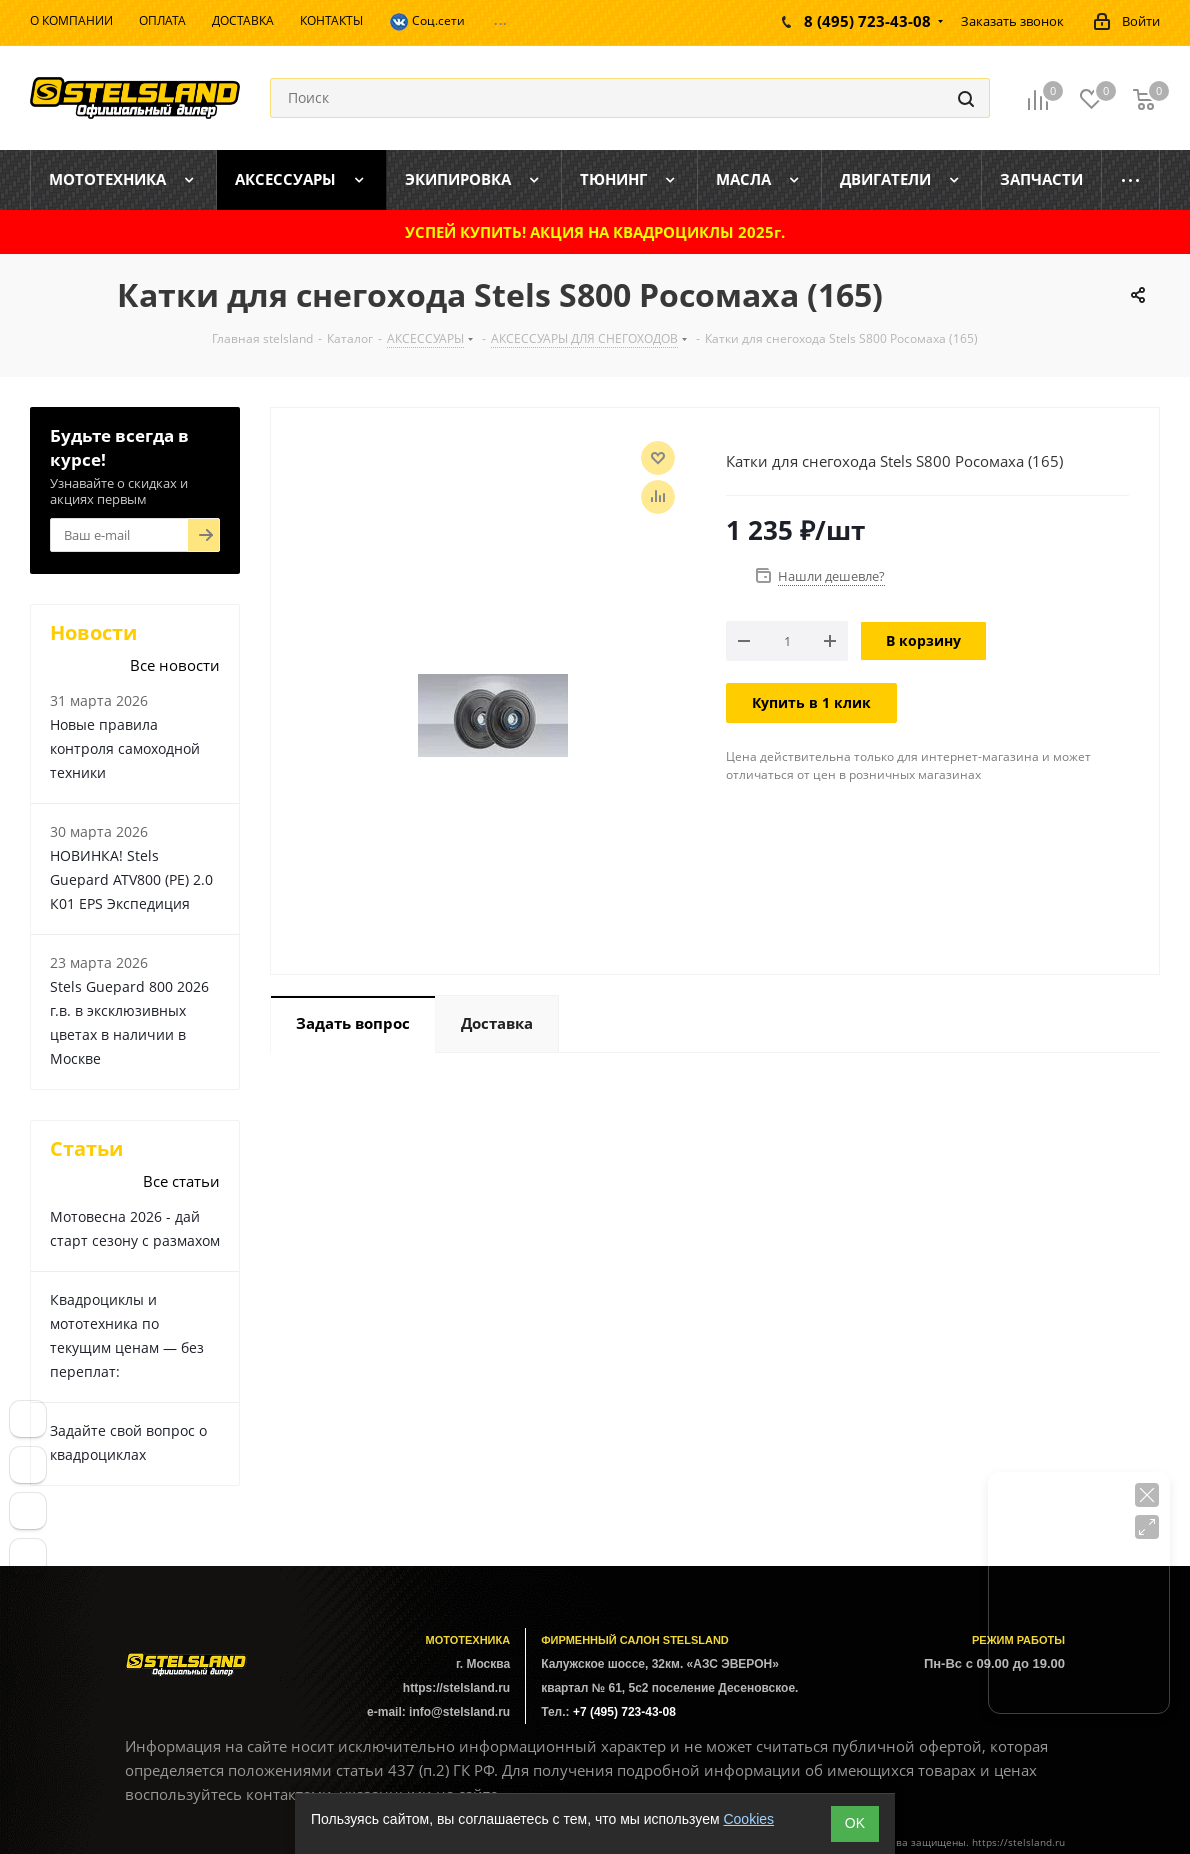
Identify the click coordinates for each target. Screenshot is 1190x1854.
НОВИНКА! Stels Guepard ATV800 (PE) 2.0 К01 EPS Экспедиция (131, 879)
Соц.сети (427, 22)
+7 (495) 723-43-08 (624, 1712)
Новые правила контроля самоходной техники (125, 748)
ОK (855, 1823)
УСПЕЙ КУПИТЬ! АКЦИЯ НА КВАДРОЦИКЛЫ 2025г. (595, 232)
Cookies (748, 1819)
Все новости (175, 665)
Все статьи (181, 1181)
